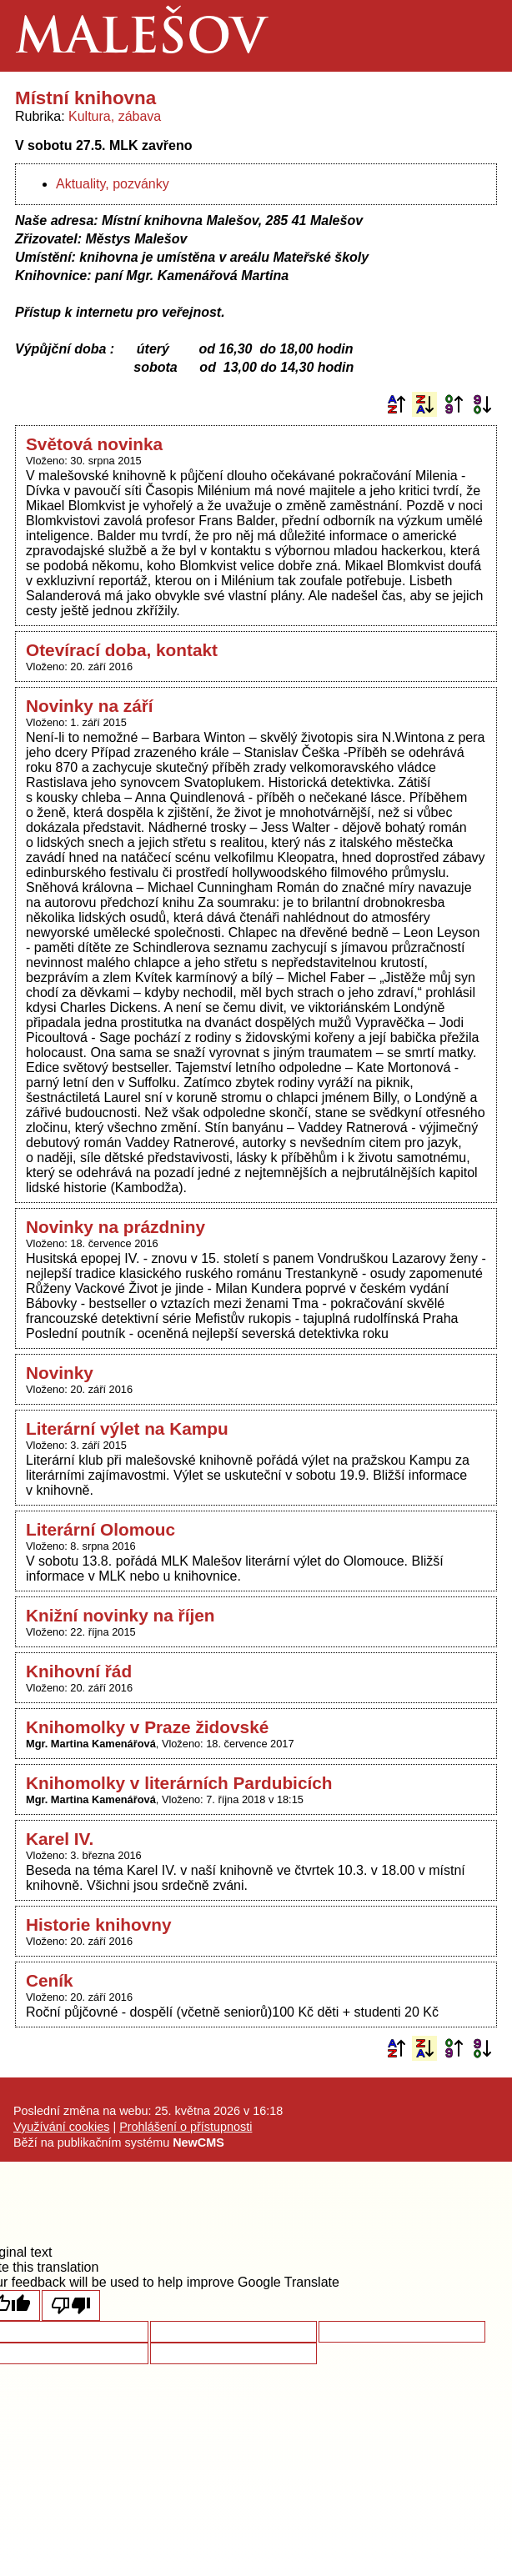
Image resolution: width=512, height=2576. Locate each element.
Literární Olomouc (100, 1529)
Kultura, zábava (114, 116)
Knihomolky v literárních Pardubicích (179, 1782)
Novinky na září (89, 705)
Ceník (49, 1980)
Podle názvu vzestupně (396, 404)
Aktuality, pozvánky (112, 184)
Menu (475, 36)
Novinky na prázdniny (115, 1226)
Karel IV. (59, 1838)
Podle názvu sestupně (424, 404)
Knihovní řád (79, 1671)
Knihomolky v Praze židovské (147, 1727)
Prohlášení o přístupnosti (185, 2126)
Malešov (140, 40)
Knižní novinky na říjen (120, 1615)
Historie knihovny (99, 1924)
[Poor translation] (71, 2305)
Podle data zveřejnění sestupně (481, 404)
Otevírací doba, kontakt (122, 649)
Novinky (59, 1372)
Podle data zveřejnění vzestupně (453, 404)
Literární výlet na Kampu (127, 1428)
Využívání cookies (61, 2126)
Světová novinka (94, 444)
